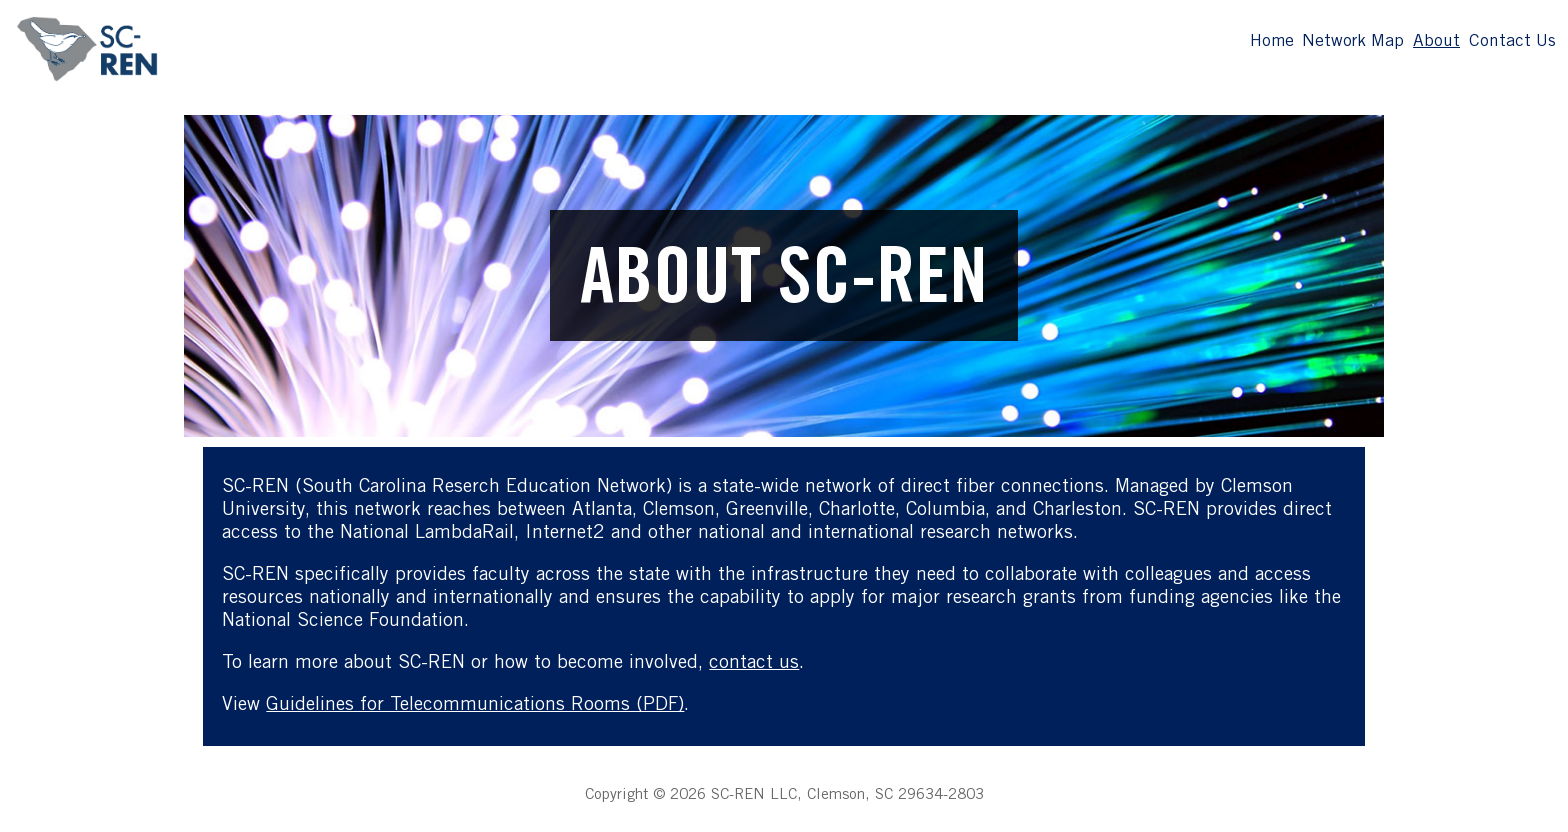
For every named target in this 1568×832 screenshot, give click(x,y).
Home (1272, 42)
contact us (754, 663)
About (1436, 42)
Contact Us (1512, 42)
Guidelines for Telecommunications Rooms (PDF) (475, 705)
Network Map (1353, 42)
